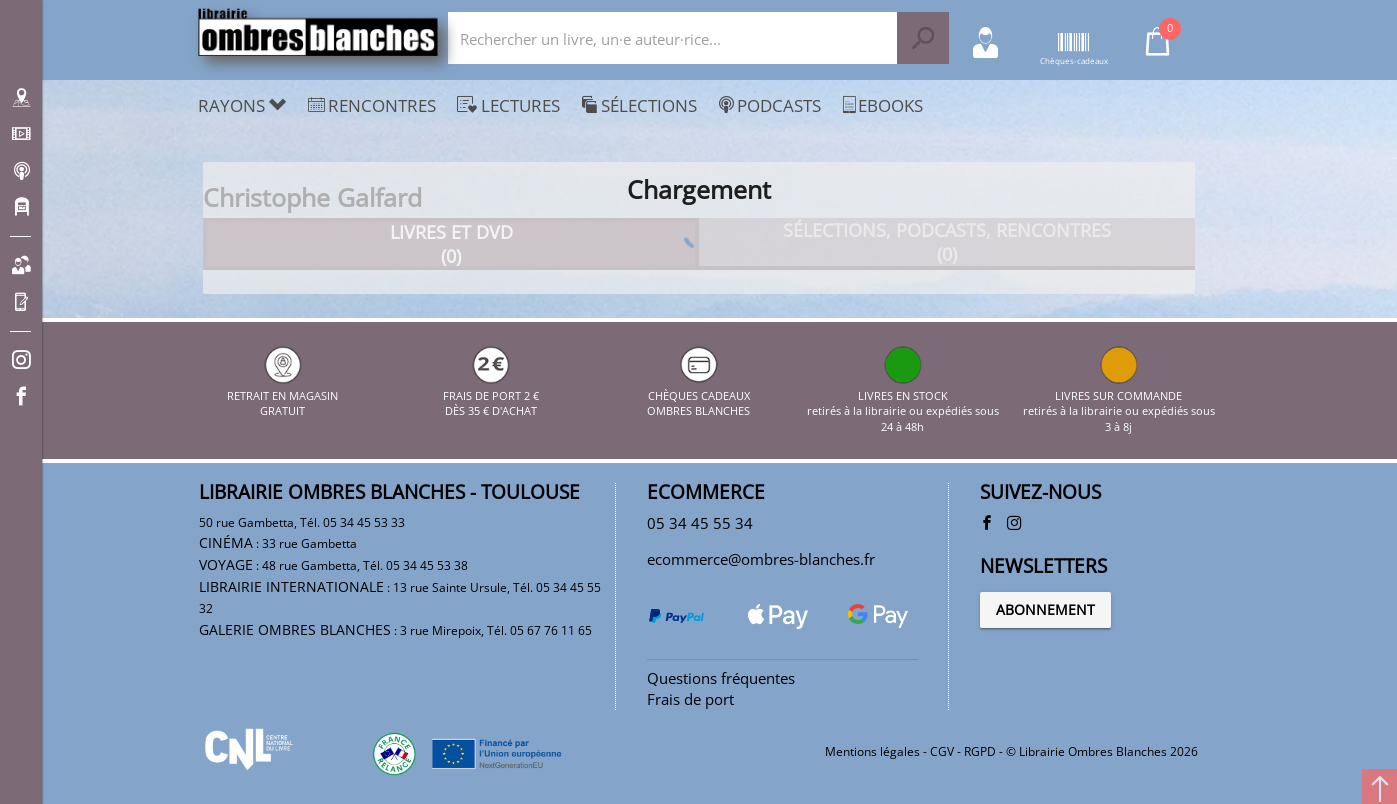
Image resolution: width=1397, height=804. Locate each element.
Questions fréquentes (721, 678)
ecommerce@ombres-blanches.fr (761, 559)
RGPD (980, 751)
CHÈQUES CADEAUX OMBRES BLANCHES (698, 395)
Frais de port (690, 699)
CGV (942, 751)
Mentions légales (872, 751)
